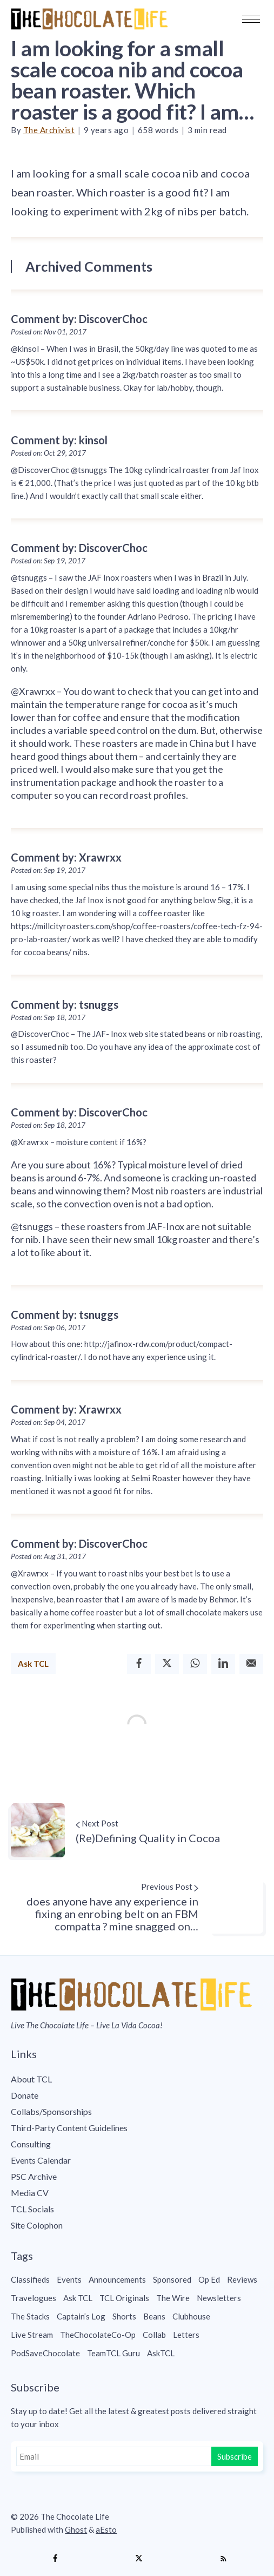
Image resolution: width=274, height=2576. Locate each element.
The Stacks (30, 2316)
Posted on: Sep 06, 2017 (48, 1327)
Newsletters (219, 2298)
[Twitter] (167, 1664)
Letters (186, 2335)
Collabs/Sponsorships (51, 2111)
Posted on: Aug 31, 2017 (48, 1556)
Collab (154, 2335)
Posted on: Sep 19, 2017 (48, 560)
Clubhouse (191, 2316)
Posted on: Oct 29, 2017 (48, 453)
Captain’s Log (81, 2316)
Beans (154, 2316)
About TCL (31, 2079)
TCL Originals (124, 2298)
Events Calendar (41, 2160)
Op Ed (209, 2279)
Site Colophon (37, 2225)
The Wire (173, 2298)
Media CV (30, 2192)
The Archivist (49, 130)
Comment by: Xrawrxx (66, 857)
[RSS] (223, 2558)
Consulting (31, 2144)
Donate (24, 2095)
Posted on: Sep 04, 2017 (48, 1422)
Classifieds (30, 2279)
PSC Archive (34, 2176)
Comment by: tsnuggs (64, 1004)
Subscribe (234, 2456)
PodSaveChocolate (45, 2353)
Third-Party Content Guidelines (69, 2127)
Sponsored (172, 2279)
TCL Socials (32, 2209)
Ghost (76, 2529)
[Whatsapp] (195, 1664)
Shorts (124, 2316)
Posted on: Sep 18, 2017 (48, 1017)
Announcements (117, 2279)
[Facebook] (139, 1664)
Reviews (242, 2279)
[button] (251, 19)
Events (69, 2279)
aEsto (106, 2529)
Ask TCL (33, 1663)
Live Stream (32, 2335)
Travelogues (33, 2298)
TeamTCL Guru (113, 2353)
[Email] (251, 1664)
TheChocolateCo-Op (98, 2335)
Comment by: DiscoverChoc (79, 318)
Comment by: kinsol (59, 439)
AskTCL (161, 2353)
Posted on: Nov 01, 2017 (48, 331)
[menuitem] (137, 2079)
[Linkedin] (223, 1664)
